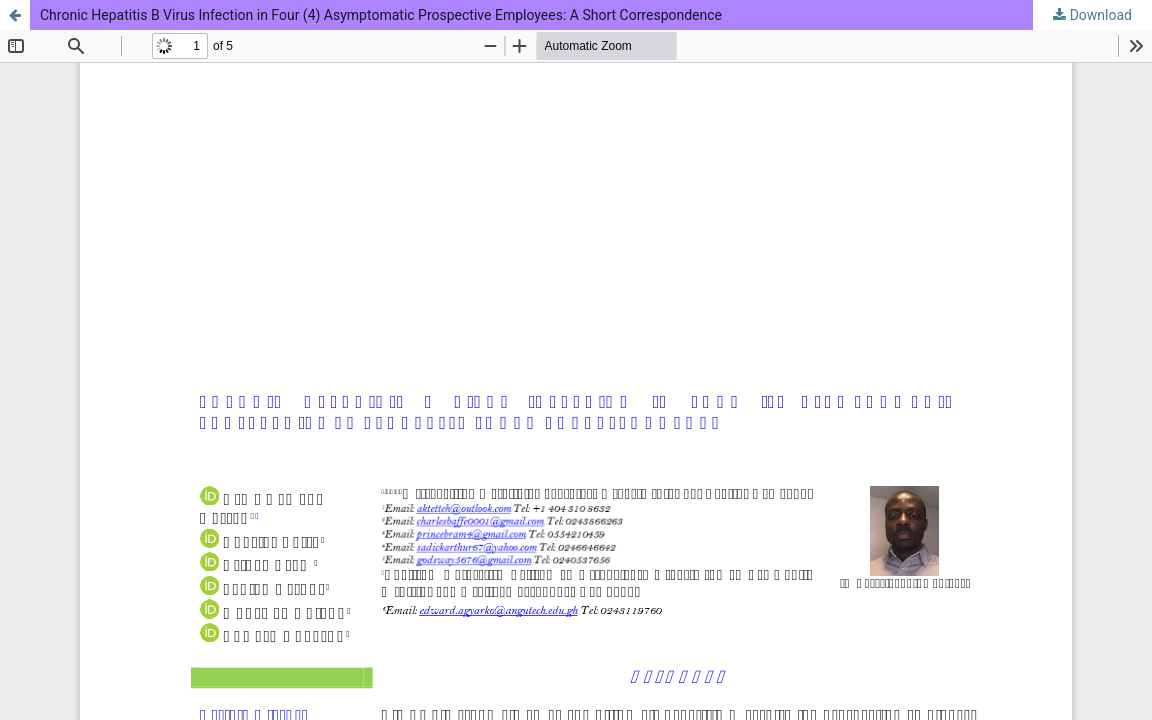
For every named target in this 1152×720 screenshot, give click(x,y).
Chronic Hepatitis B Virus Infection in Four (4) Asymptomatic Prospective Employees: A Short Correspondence (381, 15)
